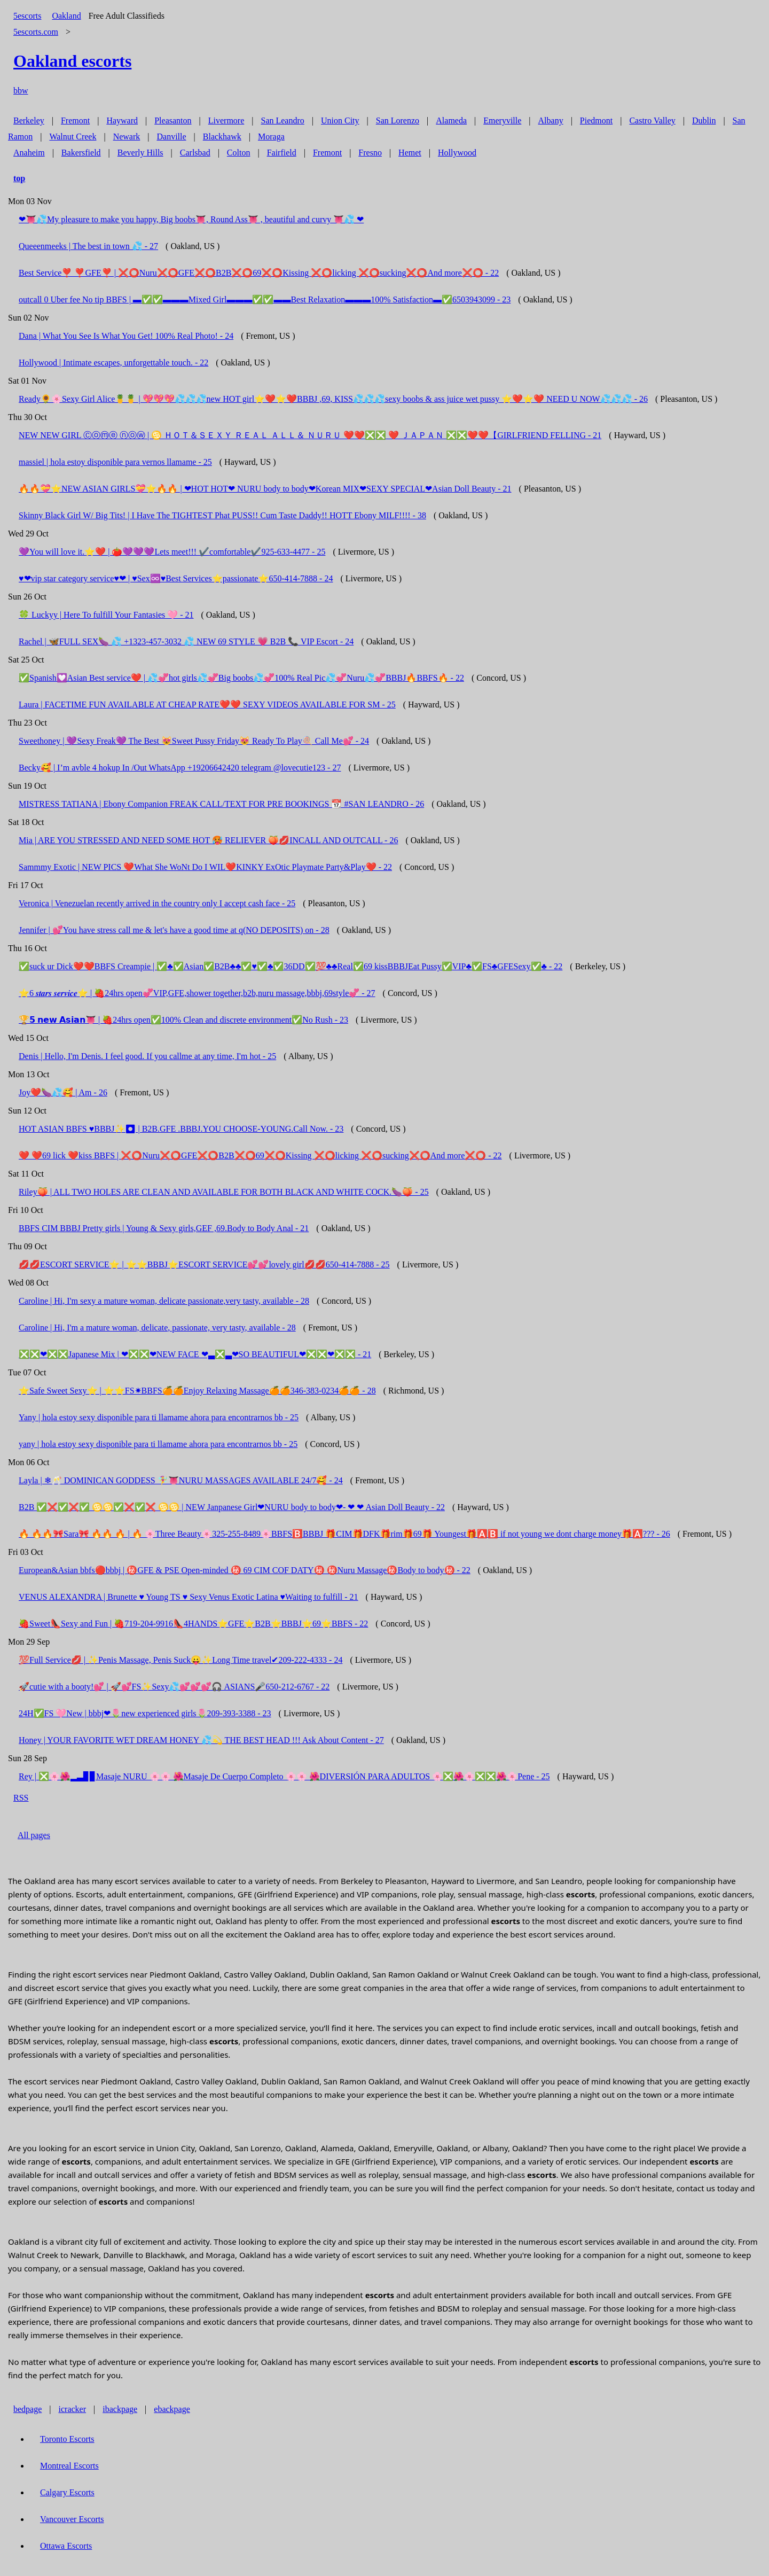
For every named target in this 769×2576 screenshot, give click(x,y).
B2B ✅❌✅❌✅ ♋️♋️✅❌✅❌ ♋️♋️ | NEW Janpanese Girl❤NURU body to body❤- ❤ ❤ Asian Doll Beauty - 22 (232, 1507)
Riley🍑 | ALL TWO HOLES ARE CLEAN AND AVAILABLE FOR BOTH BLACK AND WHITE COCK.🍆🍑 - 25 (224, 1191)
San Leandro (282, 120)
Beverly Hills (140, 152)
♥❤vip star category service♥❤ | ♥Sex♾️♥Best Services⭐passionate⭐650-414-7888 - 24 (176, 578)
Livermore (226, 120)
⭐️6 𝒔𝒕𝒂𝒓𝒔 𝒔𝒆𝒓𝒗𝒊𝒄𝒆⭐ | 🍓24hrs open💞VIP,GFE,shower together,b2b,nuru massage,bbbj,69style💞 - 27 (197, 993)
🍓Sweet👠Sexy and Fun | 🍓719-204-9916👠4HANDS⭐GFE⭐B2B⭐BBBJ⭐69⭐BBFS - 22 (193, 1623)
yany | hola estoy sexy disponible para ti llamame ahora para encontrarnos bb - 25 (158, 1444)
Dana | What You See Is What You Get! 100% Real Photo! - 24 (126, 335)
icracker (73, 2409)
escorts (72, 61)
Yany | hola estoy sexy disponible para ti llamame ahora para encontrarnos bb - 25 (159, 1417)
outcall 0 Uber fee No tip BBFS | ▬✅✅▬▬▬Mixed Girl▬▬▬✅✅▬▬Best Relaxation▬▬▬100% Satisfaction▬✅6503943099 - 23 (265, 299)
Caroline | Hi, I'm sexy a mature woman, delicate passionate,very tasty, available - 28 (164, 1300)
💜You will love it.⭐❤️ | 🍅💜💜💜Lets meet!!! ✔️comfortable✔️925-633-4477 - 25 (172, 551)
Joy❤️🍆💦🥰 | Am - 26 (63, 1092)
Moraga (271, 136)
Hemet (409, 152)
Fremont (75, 120)
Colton (238, 152)
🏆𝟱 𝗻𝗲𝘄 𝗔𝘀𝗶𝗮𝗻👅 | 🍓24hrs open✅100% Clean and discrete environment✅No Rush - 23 (183, 1019)
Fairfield (281, 152)
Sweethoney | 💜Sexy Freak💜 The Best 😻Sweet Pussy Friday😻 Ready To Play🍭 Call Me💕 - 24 (194, 740)
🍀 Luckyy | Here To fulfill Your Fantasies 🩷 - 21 (106, 614)
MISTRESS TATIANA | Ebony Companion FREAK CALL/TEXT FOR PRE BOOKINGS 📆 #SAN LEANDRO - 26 (221, 803)
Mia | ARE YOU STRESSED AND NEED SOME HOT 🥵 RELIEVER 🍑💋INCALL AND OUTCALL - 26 (208, 840)
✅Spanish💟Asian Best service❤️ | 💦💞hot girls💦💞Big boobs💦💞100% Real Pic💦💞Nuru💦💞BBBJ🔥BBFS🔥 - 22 (241, 677)
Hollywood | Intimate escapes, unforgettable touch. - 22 (113, 362)
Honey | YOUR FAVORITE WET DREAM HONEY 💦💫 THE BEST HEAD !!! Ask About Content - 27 (201, 1740)
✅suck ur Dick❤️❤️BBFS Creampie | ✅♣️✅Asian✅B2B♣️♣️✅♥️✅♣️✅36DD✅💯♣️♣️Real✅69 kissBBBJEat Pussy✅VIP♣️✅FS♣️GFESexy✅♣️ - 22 (290, 966)
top (19, 178)
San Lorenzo (397, 120)
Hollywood (457, 152)
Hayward (122, 120)
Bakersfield (81, 152)
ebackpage (172, 2409)
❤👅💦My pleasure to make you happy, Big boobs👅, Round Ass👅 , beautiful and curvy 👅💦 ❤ (191, 219)
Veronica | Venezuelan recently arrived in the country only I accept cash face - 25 (157, 903)
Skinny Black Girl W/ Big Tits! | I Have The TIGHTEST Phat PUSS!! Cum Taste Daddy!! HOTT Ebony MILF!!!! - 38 (222, 515)
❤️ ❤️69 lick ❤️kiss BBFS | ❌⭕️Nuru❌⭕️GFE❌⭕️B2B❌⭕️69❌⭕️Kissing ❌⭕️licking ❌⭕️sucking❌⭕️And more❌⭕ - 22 (260, 1155)
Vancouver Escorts (72, 2519)
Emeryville (502, 120)
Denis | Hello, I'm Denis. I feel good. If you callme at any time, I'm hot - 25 (147, 1056)
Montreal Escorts (69, 2465)
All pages (34, 1835)
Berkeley (28, 120)
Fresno (370, 152)
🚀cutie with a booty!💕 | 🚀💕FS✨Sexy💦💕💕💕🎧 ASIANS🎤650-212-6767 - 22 (174, 1686)
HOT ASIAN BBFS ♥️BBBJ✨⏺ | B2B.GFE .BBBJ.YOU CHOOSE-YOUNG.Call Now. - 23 (181, 1128)
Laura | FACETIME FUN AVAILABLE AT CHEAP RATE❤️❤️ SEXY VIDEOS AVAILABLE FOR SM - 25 (207, 704)
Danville (171, 136)
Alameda (451, 120)
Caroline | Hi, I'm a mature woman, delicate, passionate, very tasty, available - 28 (157, 1327)
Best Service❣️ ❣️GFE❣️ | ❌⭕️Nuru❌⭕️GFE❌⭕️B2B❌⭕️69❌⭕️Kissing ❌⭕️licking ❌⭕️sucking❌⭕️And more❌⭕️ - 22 (259, 272)
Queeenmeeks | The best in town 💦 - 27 (88, 246)
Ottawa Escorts (66, 2545)
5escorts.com (35, 31)
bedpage (27, 2409)
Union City (340, 120)
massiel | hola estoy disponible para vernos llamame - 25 (115, 461)
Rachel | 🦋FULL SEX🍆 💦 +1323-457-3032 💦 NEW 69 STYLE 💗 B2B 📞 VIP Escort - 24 (186, 641)
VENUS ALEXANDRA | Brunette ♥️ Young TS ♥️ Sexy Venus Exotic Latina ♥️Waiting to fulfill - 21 (188, 1596)
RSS (20, 1797)
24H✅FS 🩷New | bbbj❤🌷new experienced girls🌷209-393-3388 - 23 (145, 1713)
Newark (126, 136)
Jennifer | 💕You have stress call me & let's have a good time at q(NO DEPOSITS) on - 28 (174, 930)
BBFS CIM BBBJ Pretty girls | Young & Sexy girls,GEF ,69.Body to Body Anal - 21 (164, 1228)
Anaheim (29, 152)
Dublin (704, 120)
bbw (20, 90)
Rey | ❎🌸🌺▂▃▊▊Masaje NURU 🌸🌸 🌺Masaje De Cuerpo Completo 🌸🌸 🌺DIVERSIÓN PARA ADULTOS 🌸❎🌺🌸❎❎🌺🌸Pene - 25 (284, 1776)
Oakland (66, 15)
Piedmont (596, 120)
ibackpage (120, 2409)
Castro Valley (652, 120)
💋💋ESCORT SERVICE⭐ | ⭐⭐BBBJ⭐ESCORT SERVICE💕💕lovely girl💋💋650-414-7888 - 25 (204, 1264)
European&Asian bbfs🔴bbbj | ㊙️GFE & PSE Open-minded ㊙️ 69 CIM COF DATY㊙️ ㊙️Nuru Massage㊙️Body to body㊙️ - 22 (244, 1570)
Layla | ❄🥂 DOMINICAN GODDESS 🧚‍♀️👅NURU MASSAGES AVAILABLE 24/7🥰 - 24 (181, 1480)
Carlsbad (195, 152)
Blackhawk (222, 136)
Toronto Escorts (67, 2438)
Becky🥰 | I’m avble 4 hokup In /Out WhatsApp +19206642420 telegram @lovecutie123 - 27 (180, 767)
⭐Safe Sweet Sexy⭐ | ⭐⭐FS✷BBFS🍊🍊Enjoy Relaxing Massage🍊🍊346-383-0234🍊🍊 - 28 (197, 1390)
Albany (550, 120)
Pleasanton (172, 120)
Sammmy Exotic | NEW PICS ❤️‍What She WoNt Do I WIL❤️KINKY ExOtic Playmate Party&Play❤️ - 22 (205, 866)
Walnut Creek (72, 136)
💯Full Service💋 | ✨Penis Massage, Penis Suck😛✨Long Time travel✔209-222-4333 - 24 (180, 1659)
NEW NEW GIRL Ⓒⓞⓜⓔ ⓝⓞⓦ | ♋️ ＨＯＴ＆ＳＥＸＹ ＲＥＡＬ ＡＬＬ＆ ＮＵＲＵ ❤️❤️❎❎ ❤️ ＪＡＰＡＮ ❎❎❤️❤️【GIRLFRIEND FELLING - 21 (310, 435)
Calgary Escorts (67, 2492)
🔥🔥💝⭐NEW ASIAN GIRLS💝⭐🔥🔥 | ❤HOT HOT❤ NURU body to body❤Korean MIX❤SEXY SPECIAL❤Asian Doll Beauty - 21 (265, 488)
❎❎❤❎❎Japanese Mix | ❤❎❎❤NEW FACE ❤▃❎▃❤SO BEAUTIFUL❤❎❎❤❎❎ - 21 (195, 1354)
